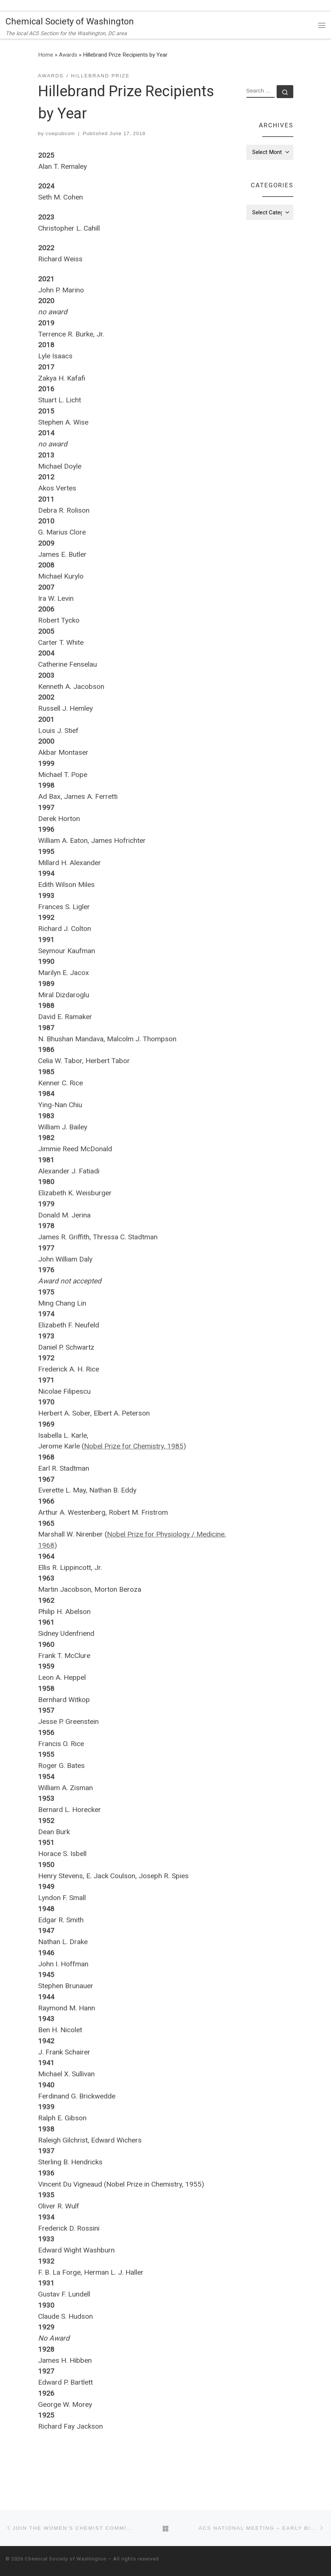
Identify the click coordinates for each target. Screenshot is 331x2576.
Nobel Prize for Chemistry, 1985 (133, 1446)
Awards (68, 54)
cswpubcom (60, 133)
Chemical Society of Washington (66, 2559)
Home (45, 54)
